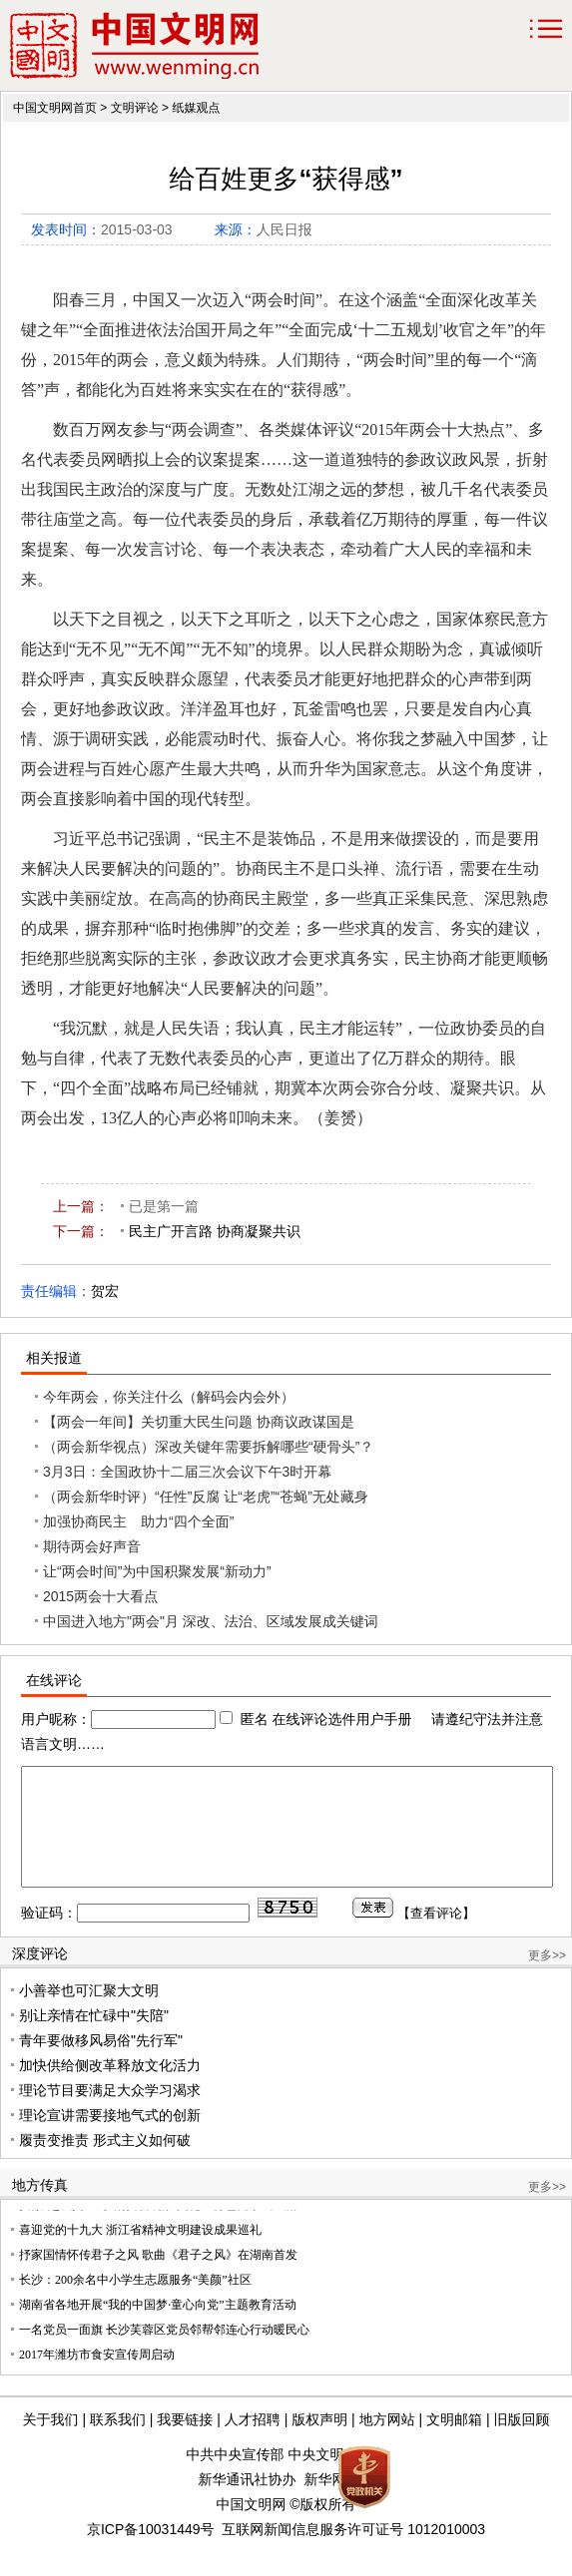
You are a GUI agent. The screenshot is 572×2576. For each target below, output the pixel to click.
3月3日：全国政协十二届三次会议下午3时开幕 (187, 1472)
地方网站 (387, 2443)
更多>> (547, 1979)
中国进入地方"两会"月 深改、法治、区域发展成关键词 (210, 1621)
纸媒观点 (196, 108)
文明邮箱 (454, 2443)
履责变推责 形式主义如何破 (105, 2164)
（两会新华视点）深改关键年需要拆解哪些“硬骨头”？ (208, 1447)
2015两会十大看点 (100, 1596)
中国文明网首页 (55, 108)
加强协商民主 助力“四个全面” (138, 1521)
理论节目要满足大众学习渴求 (110, 2114)
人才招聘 (253, 2443)
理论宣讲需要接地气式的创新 (110, 2139)
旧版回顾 (521, 2443)
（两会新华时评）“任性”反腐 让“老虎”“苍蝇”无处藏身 (205, 1496)
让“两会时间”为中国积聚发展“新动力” (157, 1571)
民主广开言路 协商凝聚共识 (214, 1231)
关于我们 (51, 2443)
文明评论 (135, 108)
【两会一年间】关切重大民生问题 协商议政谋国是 (198, 1422)
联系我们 (118, 2443)
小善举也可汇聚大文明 (89, 2014)
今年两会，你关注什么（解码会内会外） (168, 1397)
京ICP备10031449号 (151, 2553)
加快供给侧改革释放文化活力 (110, 2089)
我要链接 (185, 2443)
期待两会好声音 (92, 1546)
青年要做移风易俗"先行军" (101, 2064)
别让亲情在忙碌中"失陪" (94, 2039)
